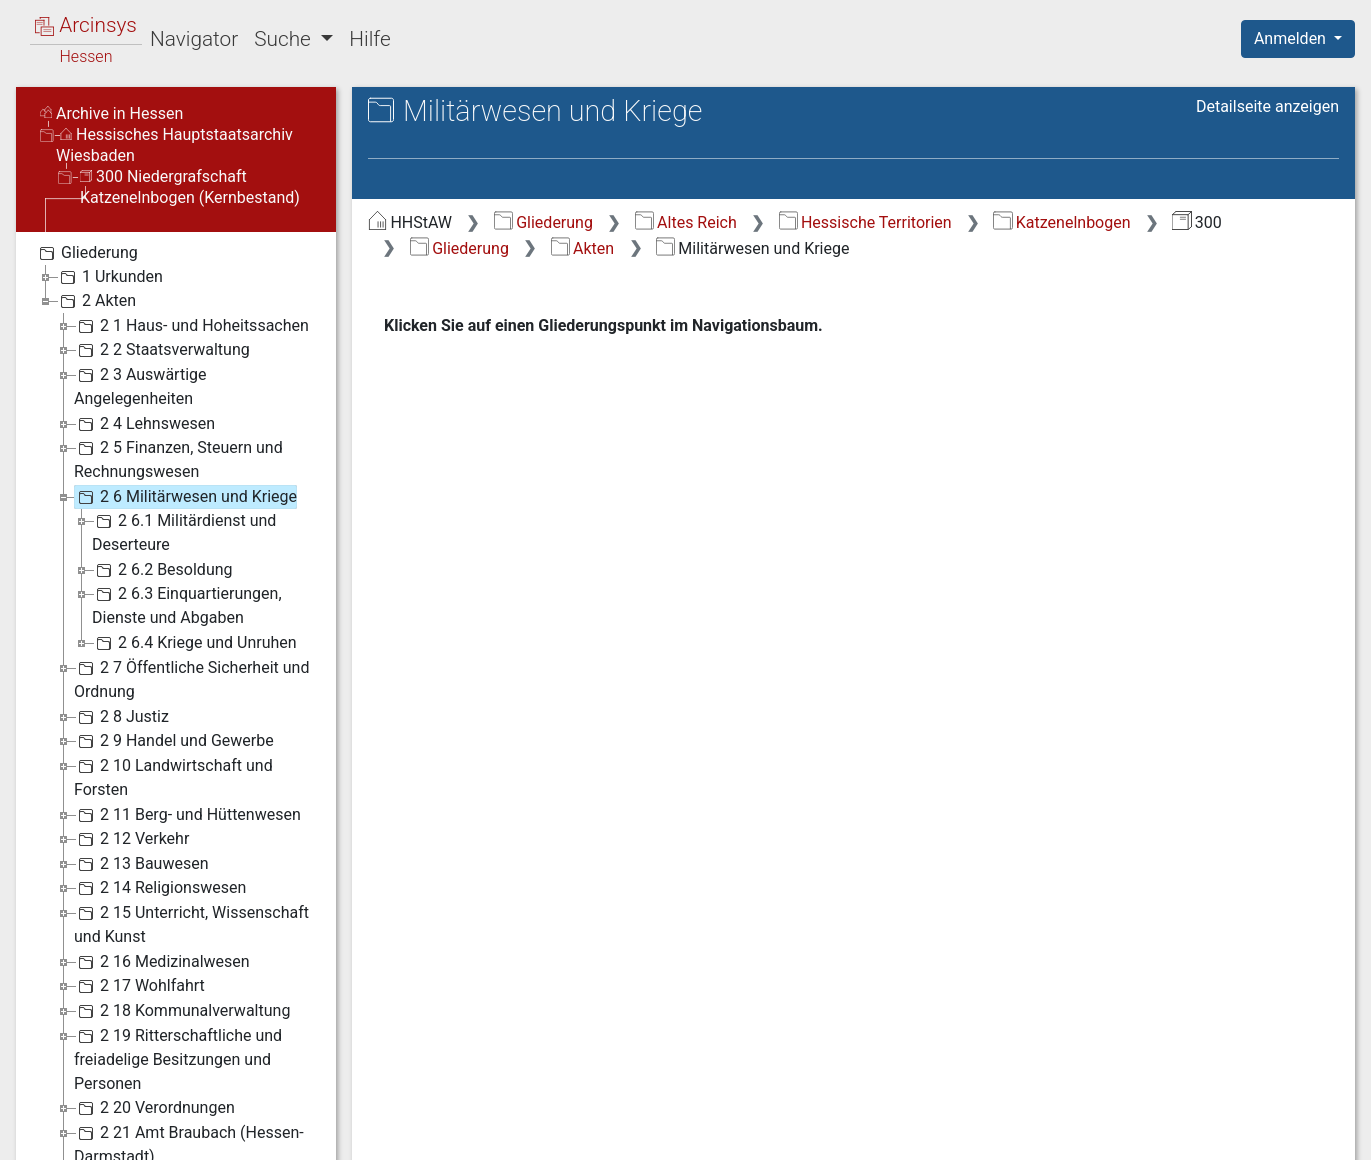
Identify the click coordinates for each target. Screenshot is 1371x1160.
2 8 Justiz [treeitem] (121, 717)
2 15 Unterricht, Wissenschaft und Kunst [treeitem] (191, 923)
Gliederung (543, 222)
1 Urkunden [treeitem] (109, 277)
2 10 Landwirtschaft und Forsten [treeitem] (173, 776)
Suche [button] (285, 39)
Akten (582, 248)
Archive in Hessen (111, 113)
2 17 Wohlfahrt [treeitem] (139, 986)
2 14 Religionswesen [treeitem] (160, 888)
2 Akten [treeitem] (96, 301)
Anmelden (1292, 38)
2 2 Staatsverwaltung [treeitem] (162, 350)
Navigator (194, 39)
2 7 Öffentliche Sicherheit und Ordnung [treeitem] (191, 678)
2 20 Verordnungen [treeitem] (154, 1108)
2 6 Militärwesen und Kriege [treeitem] (185, 497)
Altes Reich (686, 222)
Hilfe (369, 39)
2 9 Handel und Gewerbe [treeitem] (174, 741)
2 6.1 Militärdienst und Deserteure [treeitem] (184, 531)
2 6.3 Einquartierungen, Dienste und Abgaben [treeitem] (187, 604)
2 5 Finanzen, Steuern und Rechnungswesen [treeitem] (178, 458)
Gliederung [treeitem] (86, 253)
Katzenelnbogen (1061, 222)
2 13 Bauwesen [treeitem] (141, 864)
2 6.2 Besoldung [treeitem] (162, 570)
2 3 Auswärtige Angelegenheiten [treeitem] (140, 385)
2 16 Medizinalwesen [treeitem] (162, 962)
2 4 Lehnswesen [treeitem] (144, 424)
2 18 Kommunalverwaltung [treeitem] (182, 1011)
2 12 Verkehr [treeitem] (131, 839)
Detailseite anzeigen (1267, 106)
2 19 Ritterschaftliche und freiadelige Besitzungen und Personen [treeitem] (178, 1058)
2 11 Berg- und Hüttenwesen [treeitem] (187, 815)
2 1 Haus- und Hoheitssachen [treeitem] (191, 326)
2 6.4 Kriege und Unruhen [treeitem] (194, 643)
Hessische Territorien (865, 222)
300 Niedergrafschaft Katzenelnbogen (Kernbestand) (190, 187)
